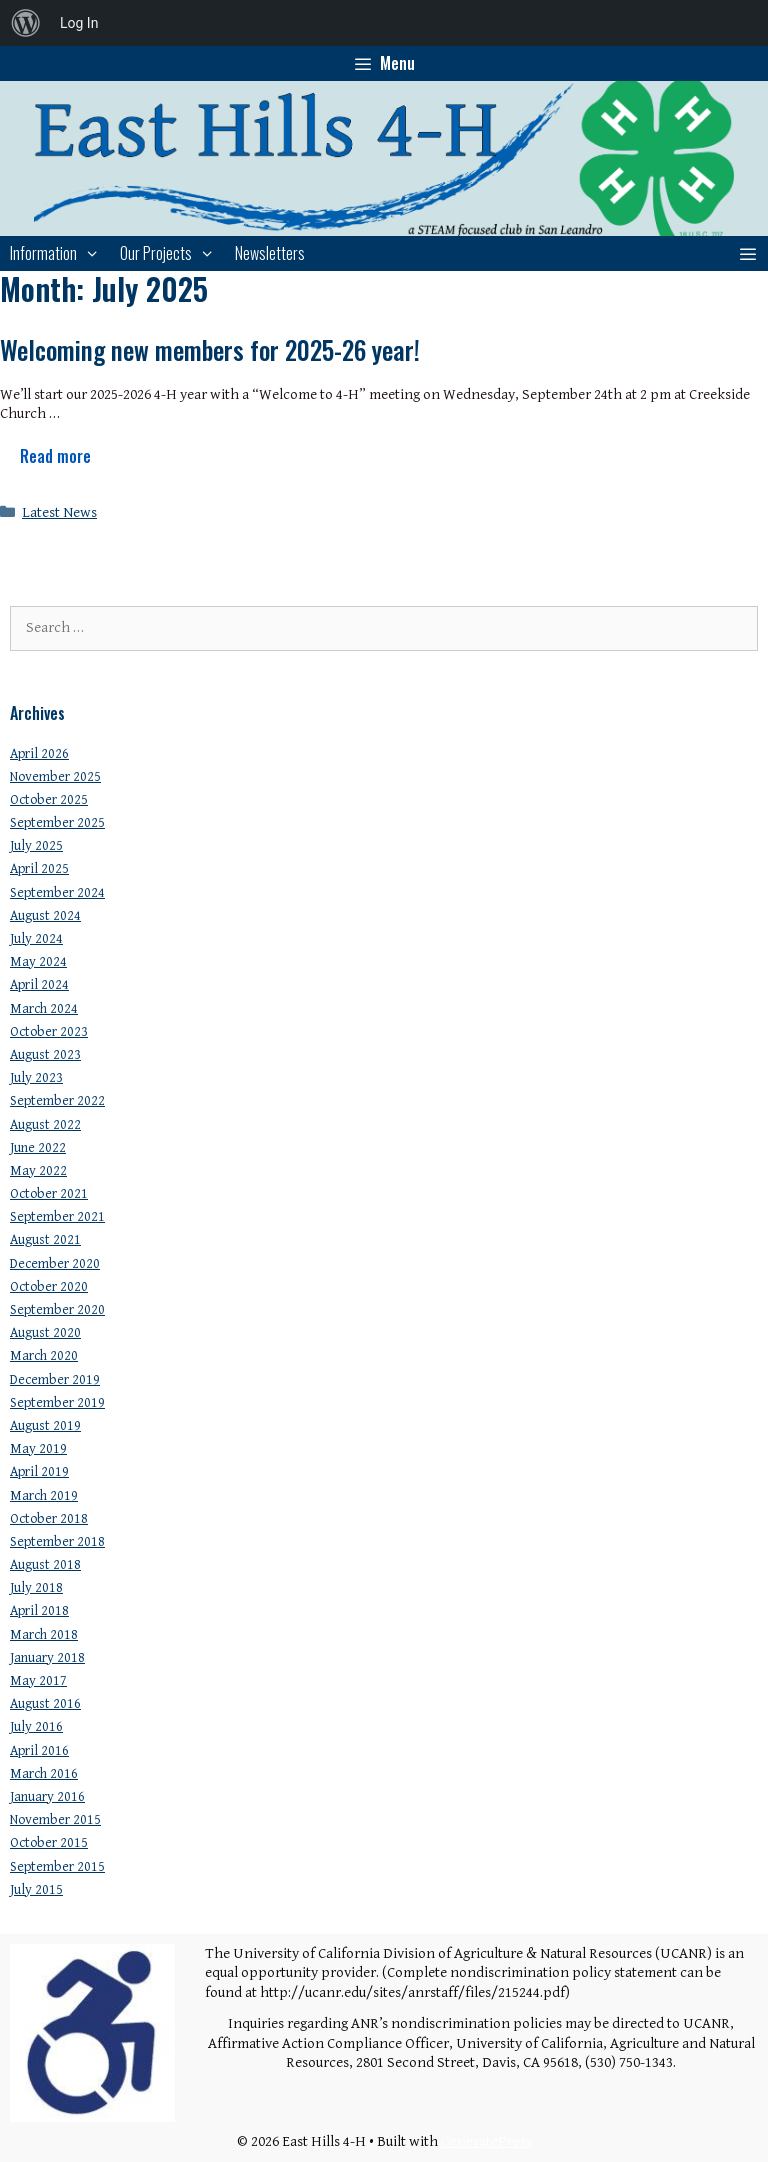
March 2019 (44, 1496)
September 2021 (57, 1217)
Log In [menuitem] (79, 23)
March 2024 (44, 1009)
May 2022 (38, 1171)
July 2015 (36, 1890)
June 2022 (38, 1148)
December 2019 (55, 1380)
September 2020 (57, 1310)
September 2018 (57, 1542)
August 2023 (45, 1055)
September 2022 (57, 1101)
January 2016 (47, 1797)
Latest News (59, 512)
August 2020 (45, 1333)
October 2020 (49, 1287)
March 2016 (44, 1774)
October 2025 (49, 800)
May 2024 (38, 962)
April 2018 (39, 1611)
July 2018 (36, 1588)
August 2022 (45, 1125)
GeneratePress (486, 2141)
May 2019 (38, 1449)
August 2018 (45, 1565)
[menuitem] (26, 23)
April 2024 (39, 985)
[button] (747, 253)
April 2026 (39, 754)
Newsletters (270, 253)
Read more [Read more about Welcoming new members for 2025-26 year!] (55, 456)
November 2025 (55, 777)
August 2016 (45, 1704)
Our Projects (172, 253)
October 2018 (49, 1519)
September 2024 (57, 893)
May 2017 (38, 1681)
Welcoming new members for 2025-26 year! (210, 349)
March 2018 (44, 1635)
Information (60, 253)
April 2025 (39, 869)
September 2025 (57, 823)
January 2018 (47, 1658)
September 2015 (57, 1867)
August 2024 (45, 916)
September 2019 (57, 1403)
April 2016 (39, 1751)
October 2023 (49, 1032)
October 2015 (49, 1843)
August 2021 (45, 1240)
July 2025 (36, 846)
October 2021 (49, 1194)
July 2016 (36, 1727)
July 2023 (36, 1078)
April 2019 (39, 1472)
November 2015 (55, 1820)
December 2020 (55, 1264)
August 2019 (45, 1426)
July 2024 (36, 939)
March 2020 (44, 1356)
